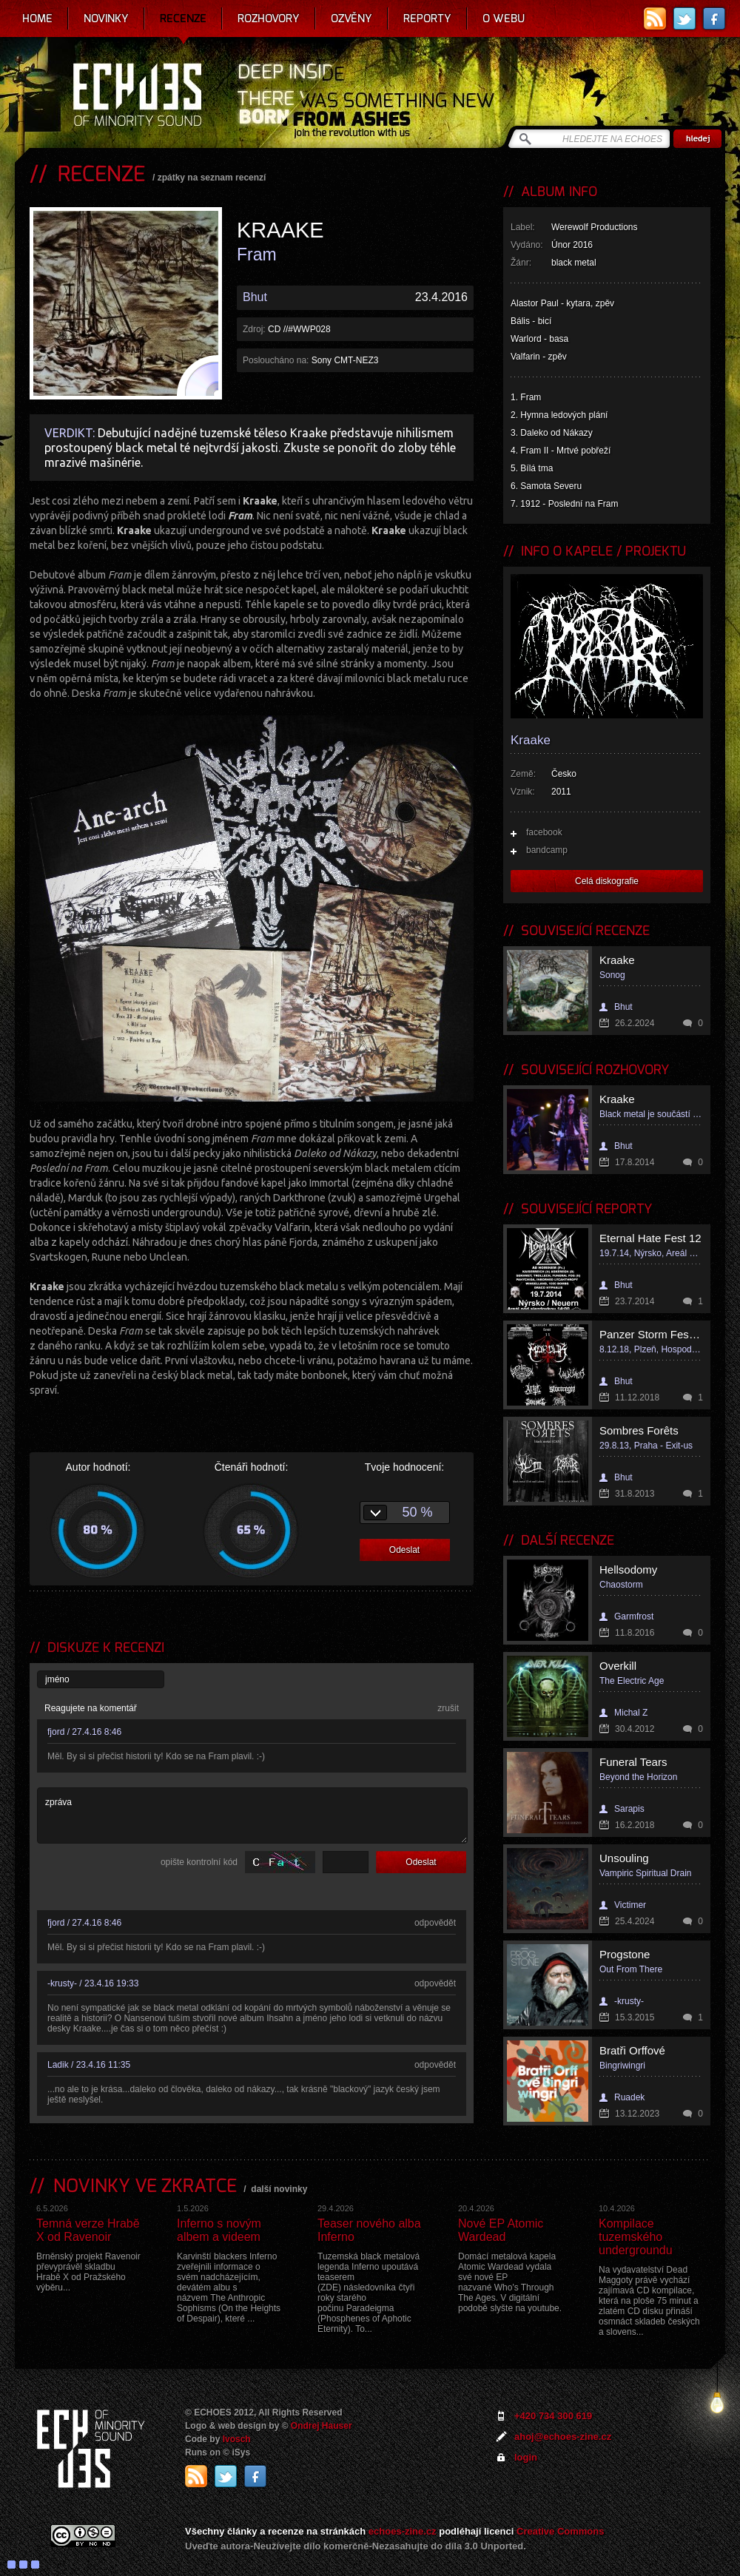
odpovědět (435, 1923)
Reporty (427, 18)
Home (37, 18)
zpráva (252, 1815)
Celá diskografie (607, 881)
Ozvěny (351, 18)
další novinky (279, 2189)
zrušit (448, 1708)
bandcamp (547, 850)
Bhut (255, 297)
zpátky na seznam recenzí (212, 177)
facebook (544, 832)
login (525, 2457)
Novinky (106, 18)
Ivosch (237, 2439)
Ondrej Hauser (321, 2426)
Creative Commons (560, 2531)
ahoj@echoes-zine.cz (562, 2436)
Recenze (183, 18)
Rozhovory (269, 18)
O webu (503, 18)
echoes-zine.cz (403, 2531)
